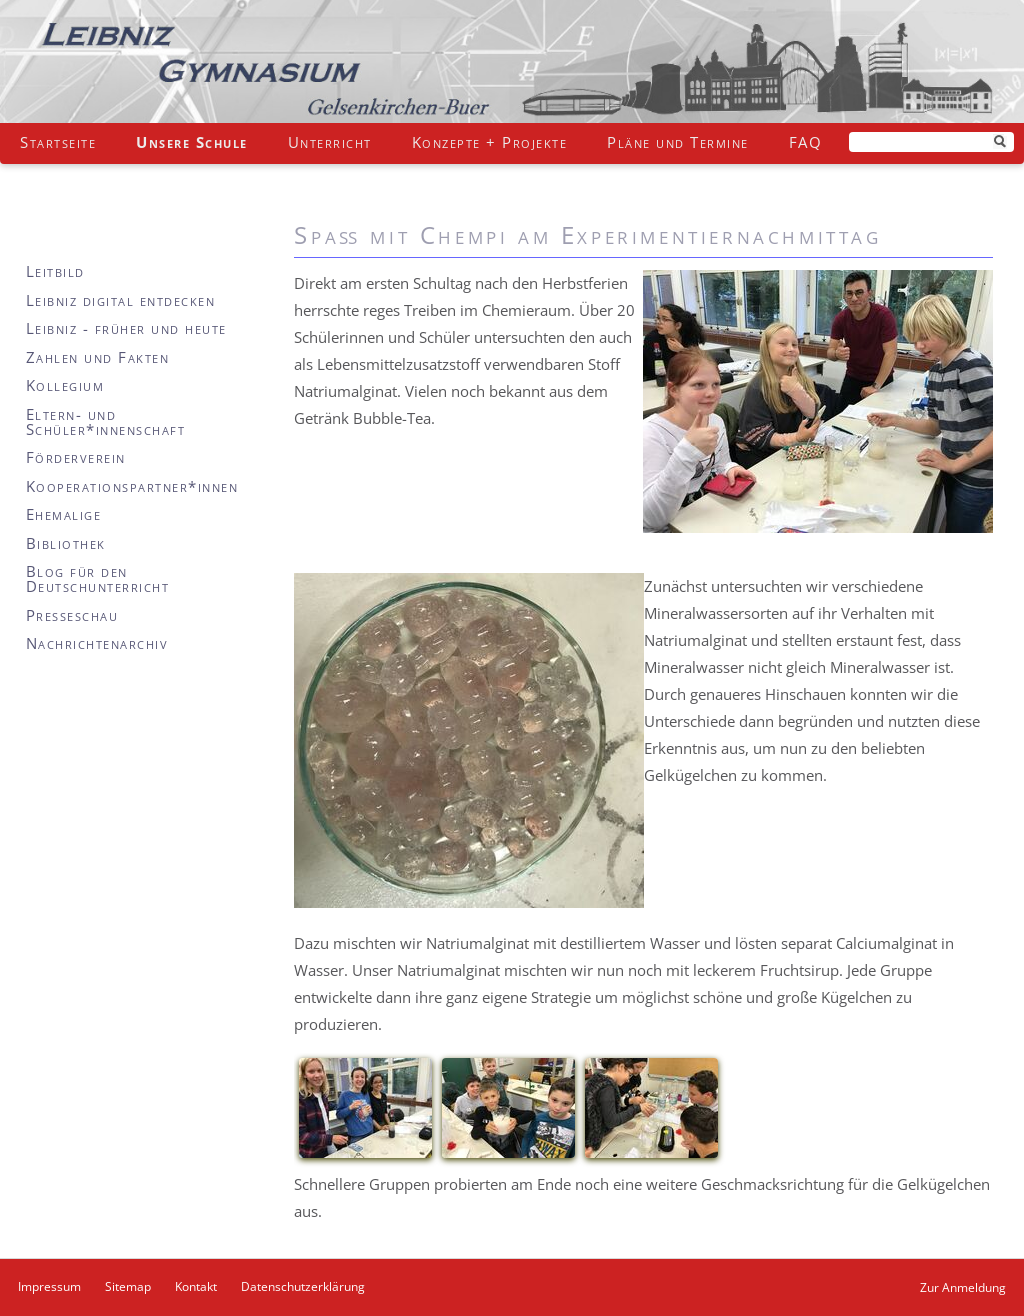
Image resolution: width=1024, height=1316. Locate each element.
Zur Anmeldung (963, 1287)
